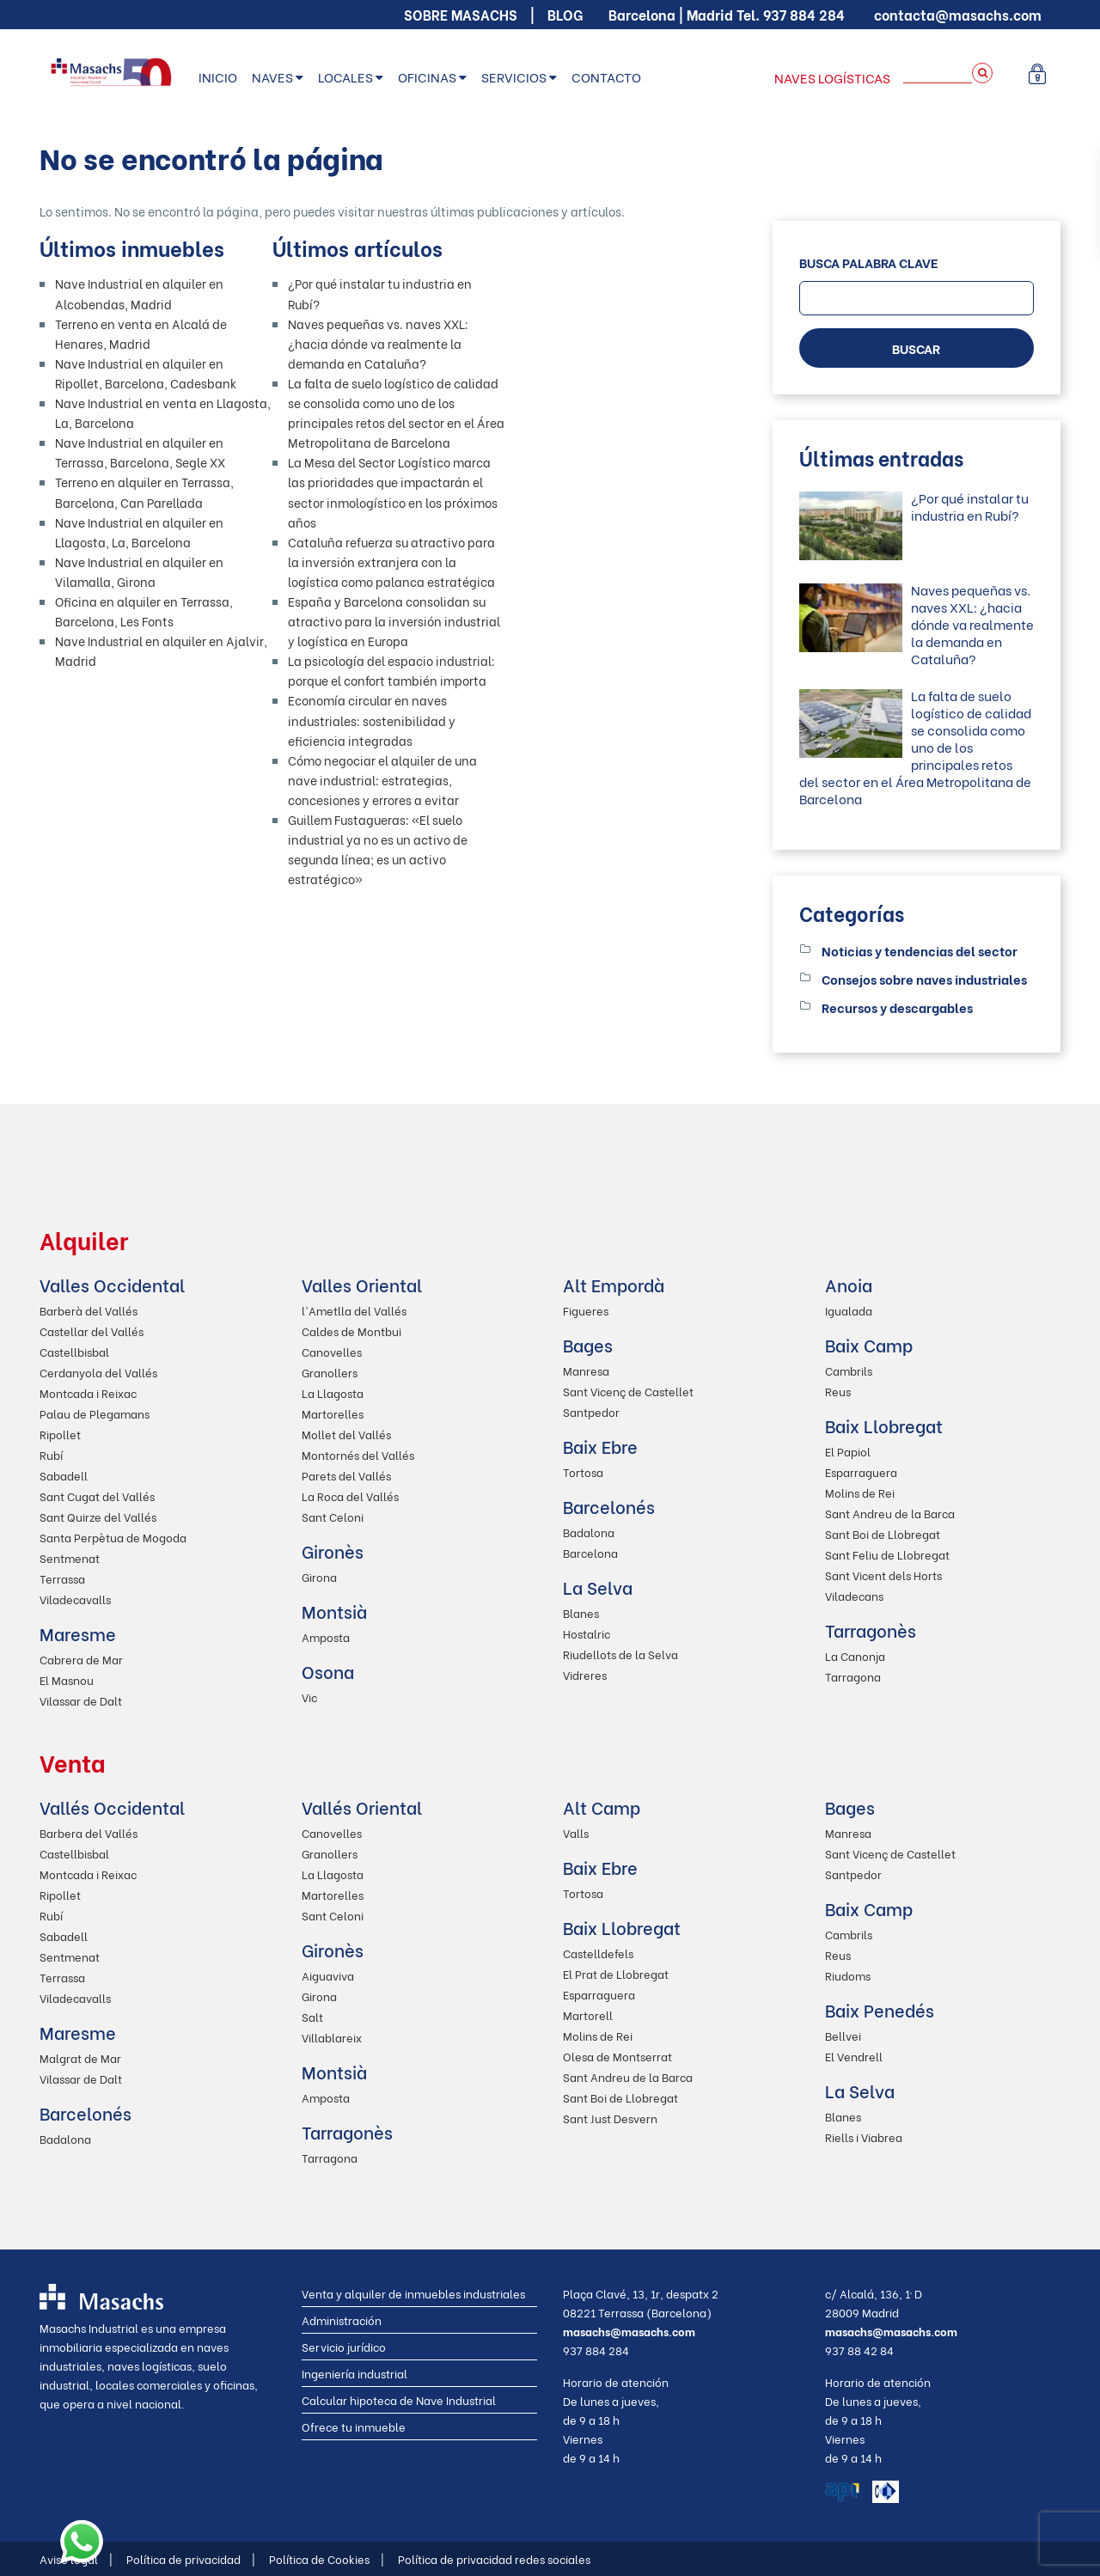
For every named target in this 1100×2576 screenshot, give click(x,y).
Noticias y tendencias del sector (920, 950)
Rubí (51, 1454)
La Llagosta (333, 1392)
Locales (345, 76)
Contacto (606, 76)
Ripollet (60, 1433)
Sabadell (64, 1475)
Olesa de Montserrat (617, 2056)
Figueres (585, 1310)
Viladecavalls (75, 1598)
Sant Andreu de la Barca (890, 1513)
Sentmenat (70, 1557)
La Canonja (855, 1655)
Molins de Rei (860, 1492)
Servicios (514, 76)
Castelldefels (598, 1952)
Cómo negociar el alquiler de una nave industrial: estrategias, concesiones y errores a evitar (382, 780)
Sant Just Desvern (610, 2117)
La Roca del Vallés (350, 1495)
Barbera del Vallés (89, 1832)
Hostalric (586, 1633)
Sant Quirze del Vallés (98, 1516)
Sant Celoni (333, 1516)
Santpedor (591, 1411)
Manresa (586, 1370)
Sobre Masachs (460, 14)
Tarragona (853, 1676)
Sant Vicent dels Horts (883, 1574)
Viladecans (854, 1595)
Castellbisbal (74, 1351)
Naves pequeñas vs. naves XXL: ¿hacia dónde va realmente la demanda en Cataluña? (378, 343)
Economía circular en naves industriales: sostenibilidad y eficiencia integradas (371, 719)
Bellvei (843, 2035)
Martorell (588, 2014)
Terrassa (62, 1578)
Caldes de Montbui (351, 1330)
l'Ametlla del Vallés (354, 1310)
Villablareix (332, 2037)
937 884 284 (804, 14)
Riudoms (848, 1975)
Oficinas (427, 76)
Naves (272, 76)
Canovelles (332, 1351)
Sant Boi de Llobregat (882, 1533)
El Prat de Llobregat (616, 1973)
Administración (342, 2319)
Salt (312, 2016)
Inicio (218, 76)
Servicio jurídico (344, 2346)
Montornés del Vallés (358, 1454)
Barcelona (590, 1552)
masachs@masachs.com (629, 2331)
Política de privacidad (190, 2558)
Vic (309, 1696)
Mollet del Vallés (346, 1433)
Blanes (581, 1612)
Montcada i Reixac (88, 1392)
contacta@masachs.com (958, 14)
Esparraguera (861, 1471)
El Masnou (67, 1679)
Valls (576, 1832)
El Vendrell (854, 2056)
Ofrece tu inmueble (354, 2426)
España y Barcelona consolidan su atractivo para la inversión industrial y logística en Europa (394, 621)
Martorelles (333, 1413)
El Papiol (848, 1451)
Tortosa (583, 1471)
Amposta (326, 1636)
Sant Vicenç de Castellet (628, 1391)
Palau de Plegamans (95, 1413)
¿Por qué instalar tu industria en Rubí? (970, 506)
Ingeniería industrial (354, 2373)
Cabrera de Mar (81, 1659)
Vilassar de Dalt (81, 1700)
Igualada (848, 1310)
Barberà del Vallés (89, 1310)
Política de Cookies (326, 2558)
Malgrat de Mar (80, 2057)
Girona (319, 1576)
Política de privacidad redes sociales (494, 2558)
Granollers (330, 1372)
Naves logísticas (832, 77)
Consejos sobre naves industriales (924, 978)
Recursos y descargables (897, 1007)
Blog (565, 14)
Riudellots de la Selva (620, 1653)
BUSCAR (916, 348)
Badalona (588, 1531)
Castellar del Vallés (92, 1330)
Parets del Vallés (346, 1475)
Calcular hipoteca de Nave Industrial (399, 2399)
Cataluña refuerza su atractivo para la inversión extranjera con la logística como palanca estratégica (391, 561)
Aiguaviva (328, 1975)
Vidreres (585, 1674)
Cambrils (848, 1370)
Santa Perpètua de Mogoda (113, 1537)
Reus (838, 1391)
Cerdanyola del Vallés (98, 1372)
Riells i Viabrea (863, 2136)
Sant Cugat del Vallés (97, 1495)
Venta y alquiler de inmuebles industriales (413, 2293)
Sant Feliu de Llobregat (887, 1554)
